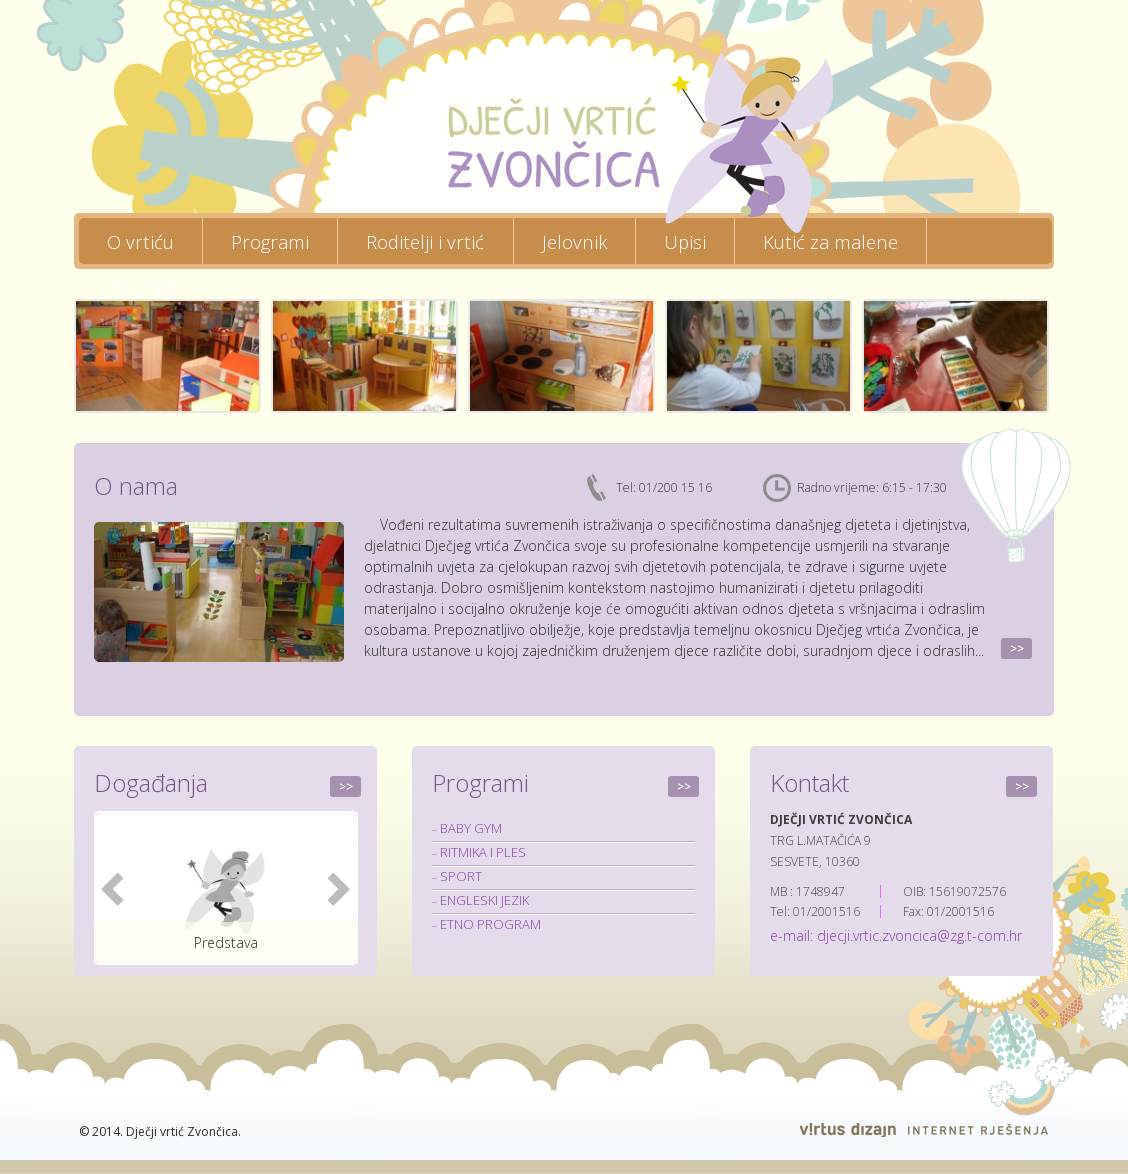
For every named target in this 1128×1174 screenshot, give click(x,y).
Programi (270, 240)
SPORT (461, 876)
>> (1017, 648)
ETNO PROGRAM (490, 924)
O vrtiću (140, 240)
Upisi (685, 240)
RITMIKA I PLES (483, 852)
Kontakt (143, 286)
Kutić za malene (830, 240)
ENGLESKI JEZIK (484, 900)
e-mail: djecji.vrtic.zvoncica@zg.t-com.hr (896, 935)
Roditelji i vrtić (425, 240)
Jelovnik (574, 240)
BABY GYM (471, 828)
